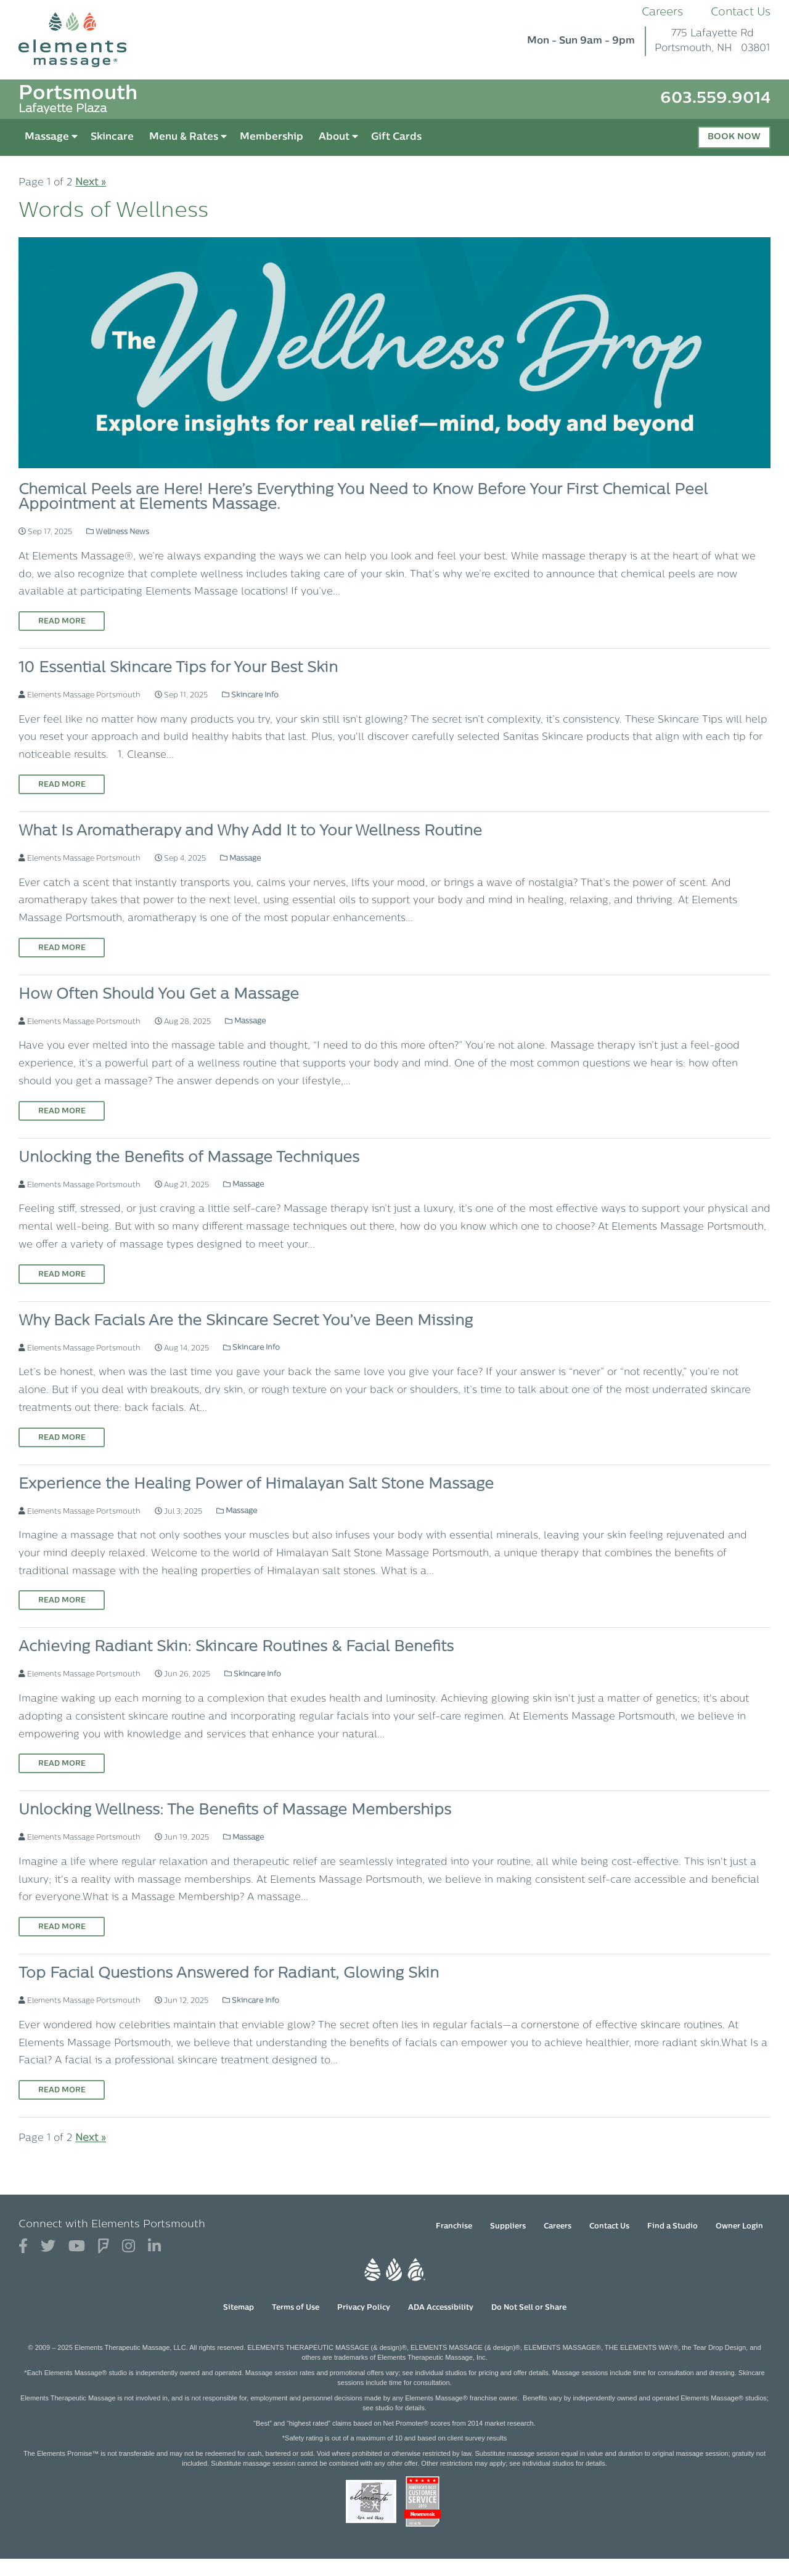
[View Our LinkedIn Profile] (154, 2246)
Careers (662, 12)
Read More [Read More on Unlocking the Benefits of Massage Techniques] (62, 1274)
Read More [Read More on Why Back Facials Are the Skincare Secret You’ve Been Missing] (62, 1438)
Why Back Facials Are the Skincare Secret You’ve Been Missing (245, 1321)
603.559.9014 (715, 99)
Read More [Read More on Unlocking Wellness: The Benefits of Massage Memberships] (62, 1927)
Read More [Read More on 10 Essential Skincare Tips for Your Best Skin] (62, 785)
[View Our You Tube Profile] (76, 2246)
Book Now (734, 137)
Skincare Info (250, 695)
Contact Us (741, 12)
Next (90, 183)
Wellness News (117, 532)
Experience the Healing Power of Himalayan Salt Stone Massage (256, 1484)
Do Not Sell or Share (528, 2308)
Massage (240, 859)
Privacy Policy (363, 2308)
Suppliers (508, 2226)
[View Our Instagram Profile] (128, 2246)
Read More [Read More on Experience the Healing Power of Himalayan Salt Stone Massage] (62, 1600)
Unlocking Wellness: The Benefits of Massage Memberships (234, 1810)
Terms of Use (295, 2308)
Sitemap (238, 2308)
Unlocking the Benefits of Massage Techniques (188, 1158)
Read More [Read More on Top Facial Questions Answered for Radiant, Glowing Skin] (62, 2090)
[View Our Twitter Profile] (48, 2246)
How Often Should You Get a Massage (158, 995)
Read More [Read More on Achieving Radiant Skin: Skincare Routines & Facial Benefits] (62, 1764)
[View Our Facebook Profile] (23, 2246)
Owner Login (739, 2226)
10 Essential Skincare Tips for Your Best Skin (178, 668)
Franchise (454, 2226)
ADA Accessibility (440, 2308)
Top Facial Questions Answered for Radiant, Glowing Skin (228, 1974)
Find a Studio (672, 2226)
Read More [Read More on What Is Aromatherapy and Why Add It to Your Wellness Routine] (62, 948)
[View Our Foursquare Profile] (103, 2246)
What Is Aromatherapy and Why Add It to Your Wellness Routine (250, 831)
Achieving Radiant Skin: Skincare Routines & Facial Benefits (236, 1647)
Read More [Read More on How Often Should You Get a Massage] (62, 1111)
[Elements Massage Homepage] (81, 39)
